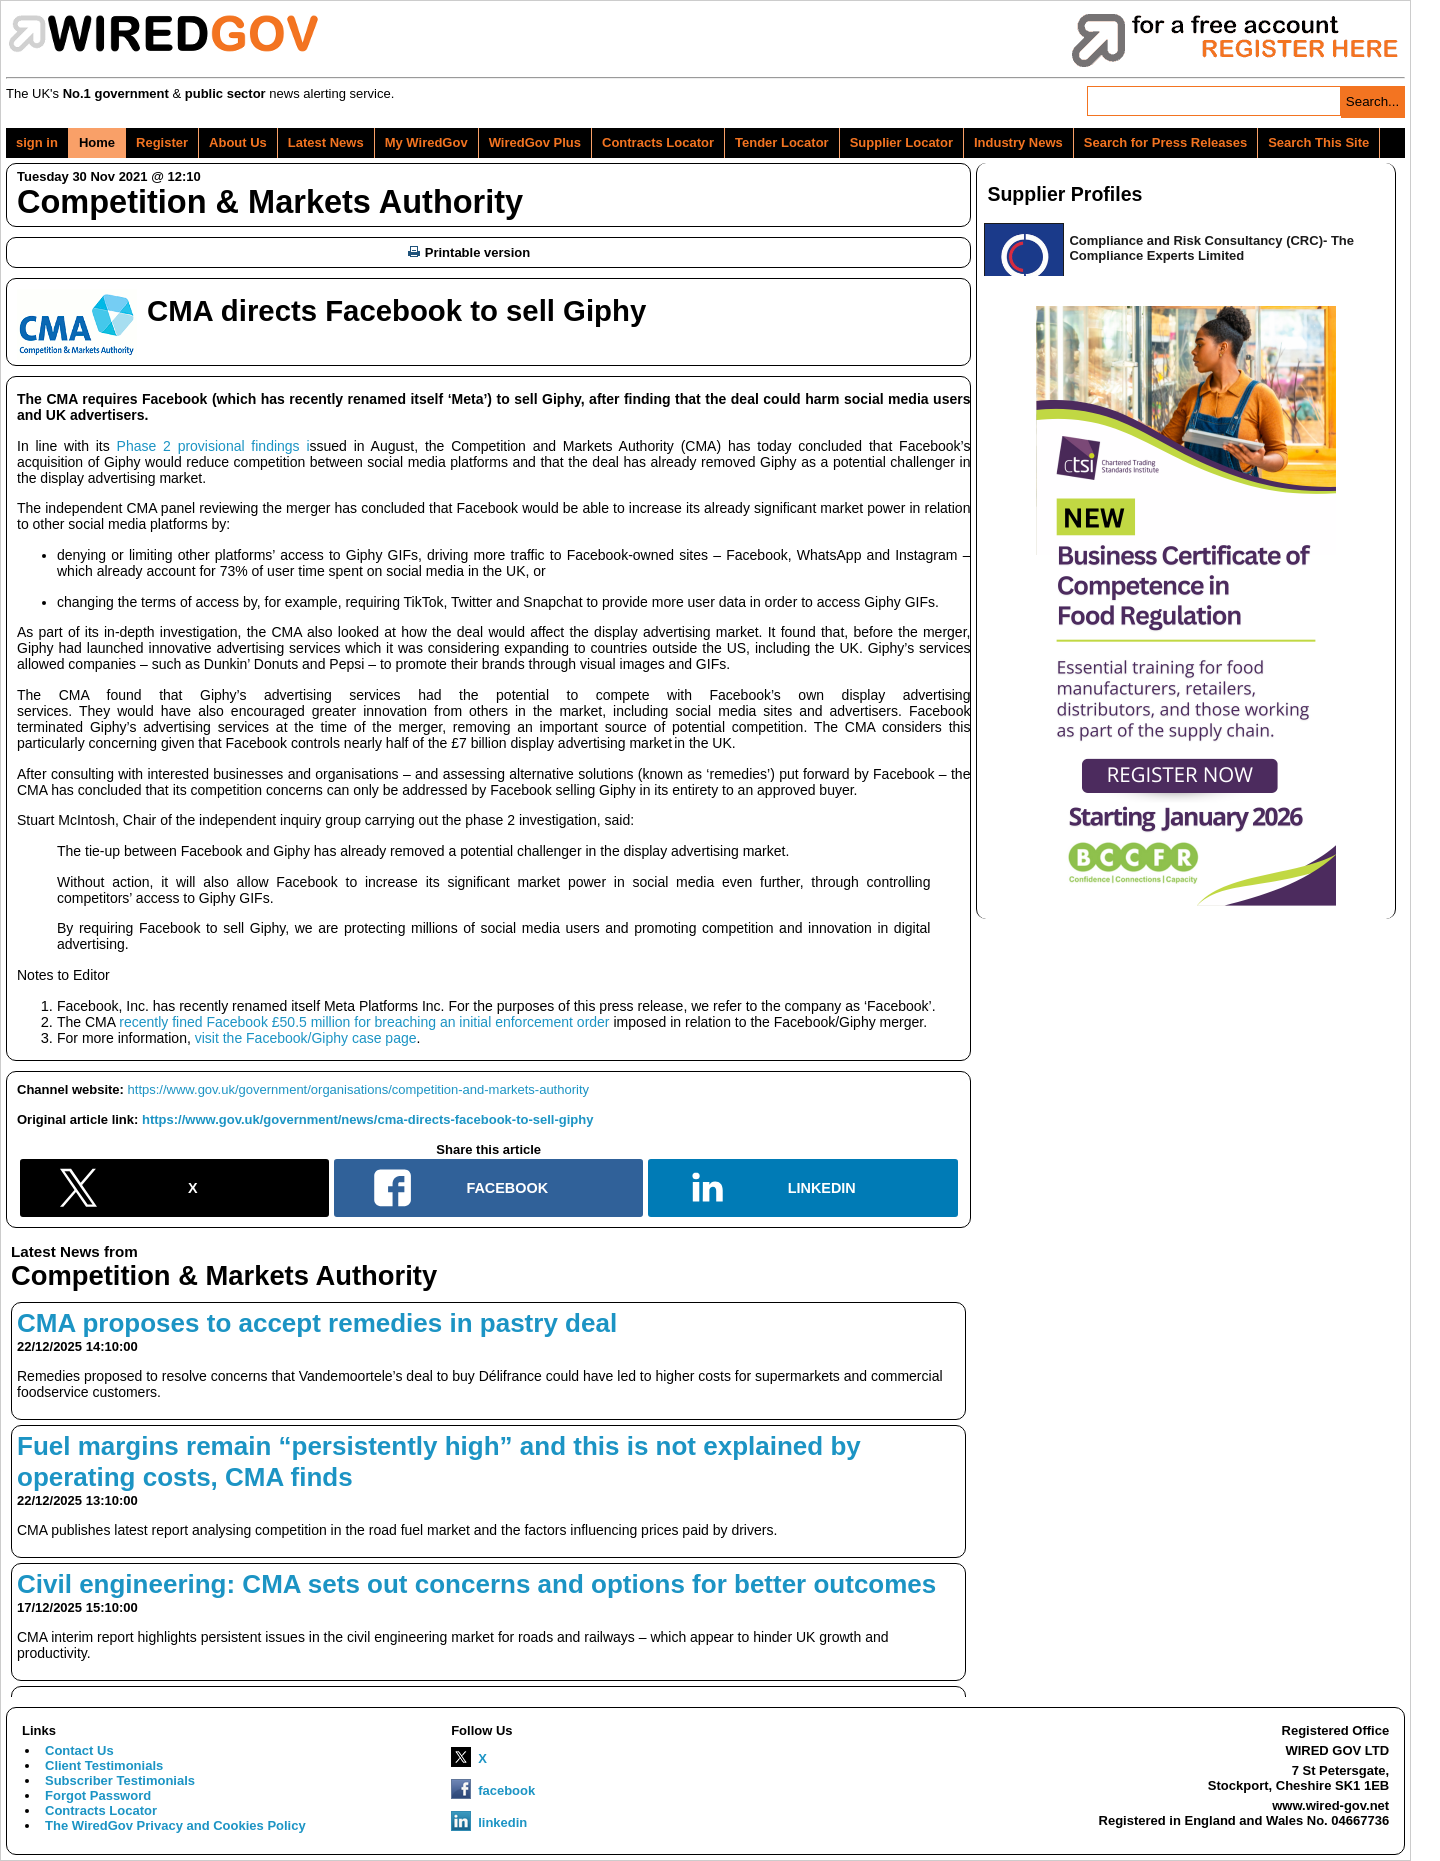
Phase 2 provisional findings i (213, 446)
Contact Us (79, 1750)
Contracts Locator (658, 142)
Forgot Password (98, 1795)
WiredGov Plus (535, 142)
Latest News (326, 142)
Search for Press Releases (1165, 142)
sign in (37, 142)
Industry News (1018, 142)
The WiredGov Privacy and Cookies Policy (175, 1825)
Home (97, 142)
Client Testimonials (104, 1765)
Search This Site (1318, 142)
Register (162, 142)
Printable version (469, 252)
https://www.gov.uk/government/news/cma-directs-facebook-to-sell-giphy (367, 1119)
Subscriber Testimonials (120, 1780)
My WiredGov (426, 142)
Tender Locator (782, 142)
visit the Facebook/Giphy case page (306, 1038)
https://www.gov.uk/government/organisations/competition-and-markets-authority (358, 1089)
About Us (238, 142)
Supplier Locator (901, 142)
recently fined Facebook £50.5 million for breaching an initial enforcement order (364, 1022)
